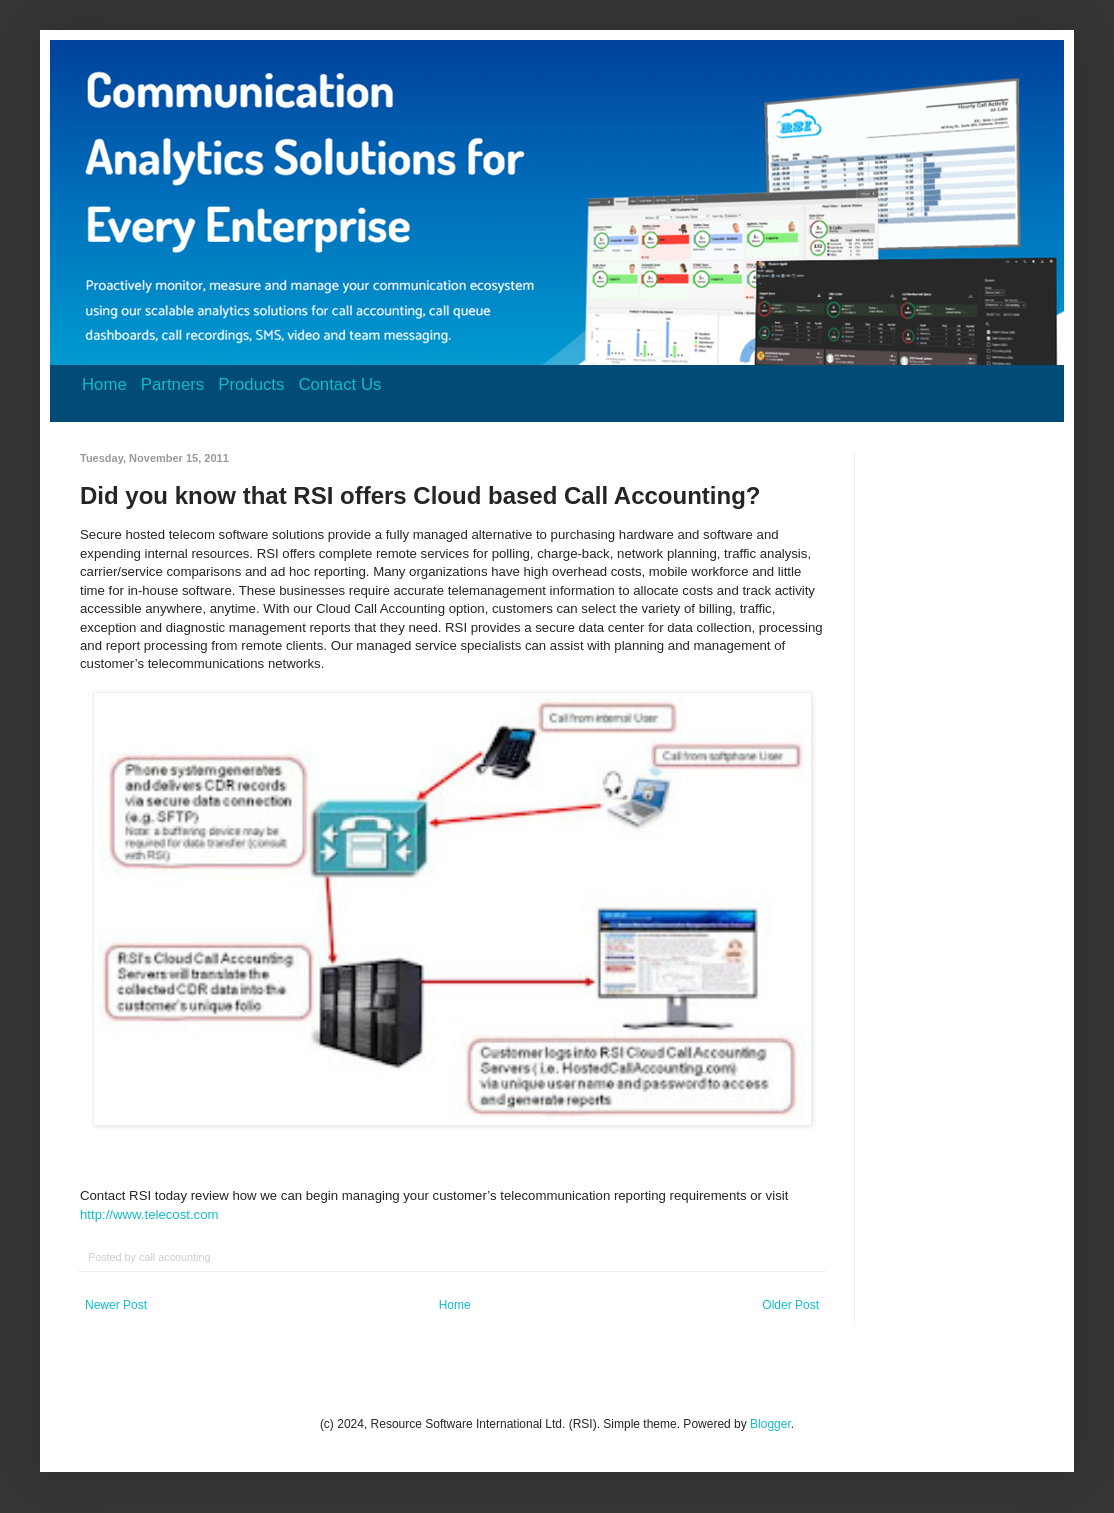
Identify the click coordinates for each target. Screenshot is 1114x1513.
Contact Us (339, 384)
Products (251, 384)
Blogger (770, 1424)
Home (104, 384)
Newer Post (116, 1305)
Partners (172, 384)
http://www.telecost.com (149, 1214)
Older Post (790, 1305)
